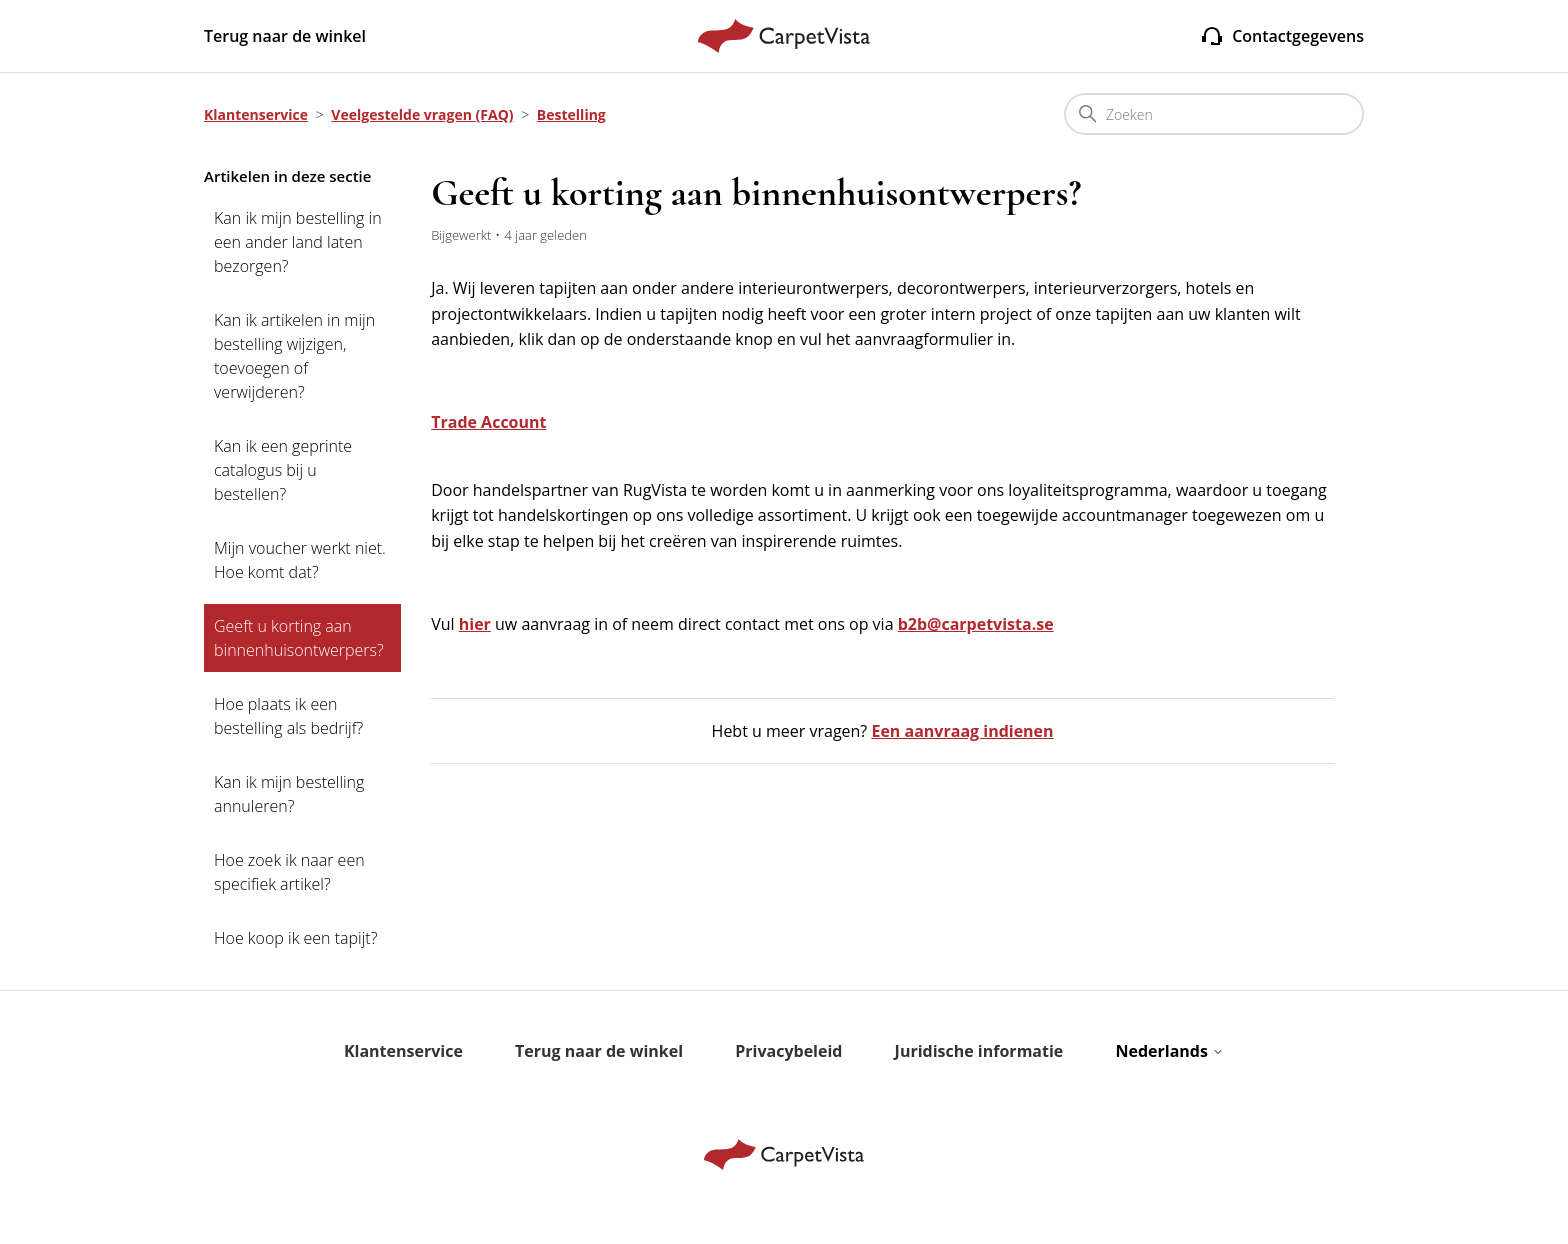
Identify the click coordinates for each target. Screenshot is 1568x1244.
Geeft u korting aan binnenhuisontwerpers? (299, 638)
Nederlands (1169, 1051)
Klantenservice (256, 114)
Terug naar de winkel (285, 36)
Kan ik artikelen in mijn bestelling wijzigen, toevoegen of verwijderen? (294, 356)
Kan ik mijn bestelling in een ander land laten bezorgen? (298, 242)
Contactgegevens (1282, 36)
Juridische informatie (979, 1051)
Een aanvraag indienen (962, 731)
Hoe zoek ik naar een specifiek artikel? (289, 872)
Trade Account (488, 422)
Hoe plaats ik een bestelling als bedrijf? (288, 716)
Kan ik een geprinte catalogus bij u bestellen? (283, 470)
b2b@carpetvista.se (976, 624)
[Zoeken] (1214, 114)
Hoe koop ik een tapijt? (295, 938)
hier (475, 624)
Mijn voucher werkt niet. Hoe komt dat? (300, 560)
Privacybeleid (788, 1051)
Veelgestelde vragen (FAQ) (422, 114)
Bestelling (571, 114)
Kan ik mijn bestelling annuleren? (289, 794)
